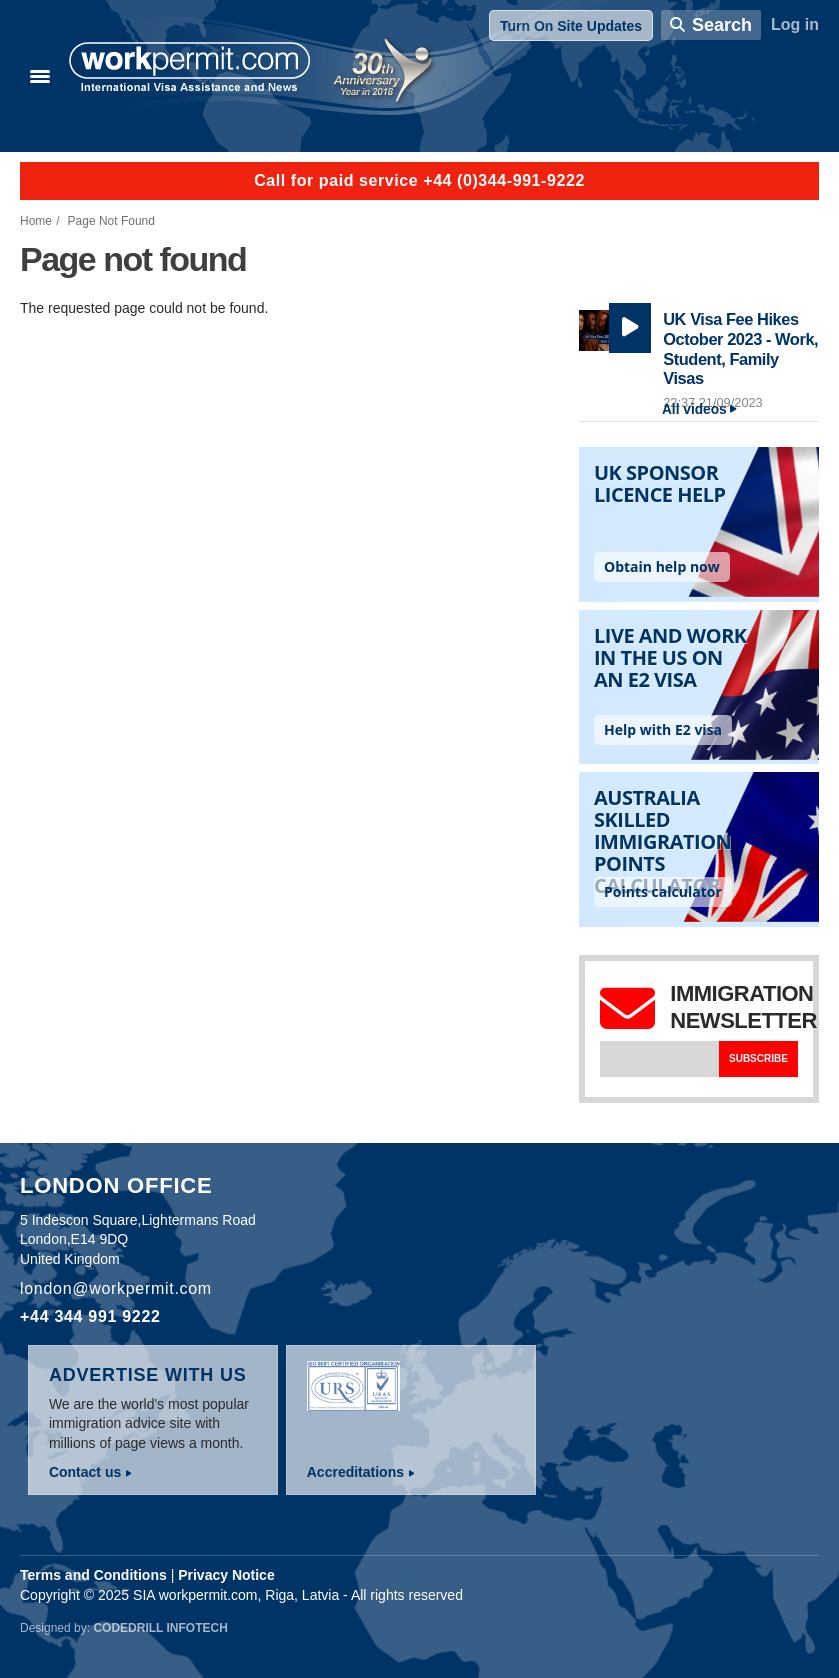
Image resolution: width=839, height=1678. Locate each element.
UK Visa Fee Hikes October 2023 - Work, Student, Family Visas (740, 348)
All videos (694, 409)
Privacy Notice (226, 1575)
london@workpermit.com (116, 1288)
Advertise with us (148, 1375)
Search (722, 25)
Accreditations (355, 1472)
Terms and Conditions (93, 1575)
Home (36, 221)
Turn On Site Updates (571, 26)
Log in (795, 24)
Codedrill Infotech (160, 1628)
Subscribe (758, 1058)
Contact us (85, 1472)
